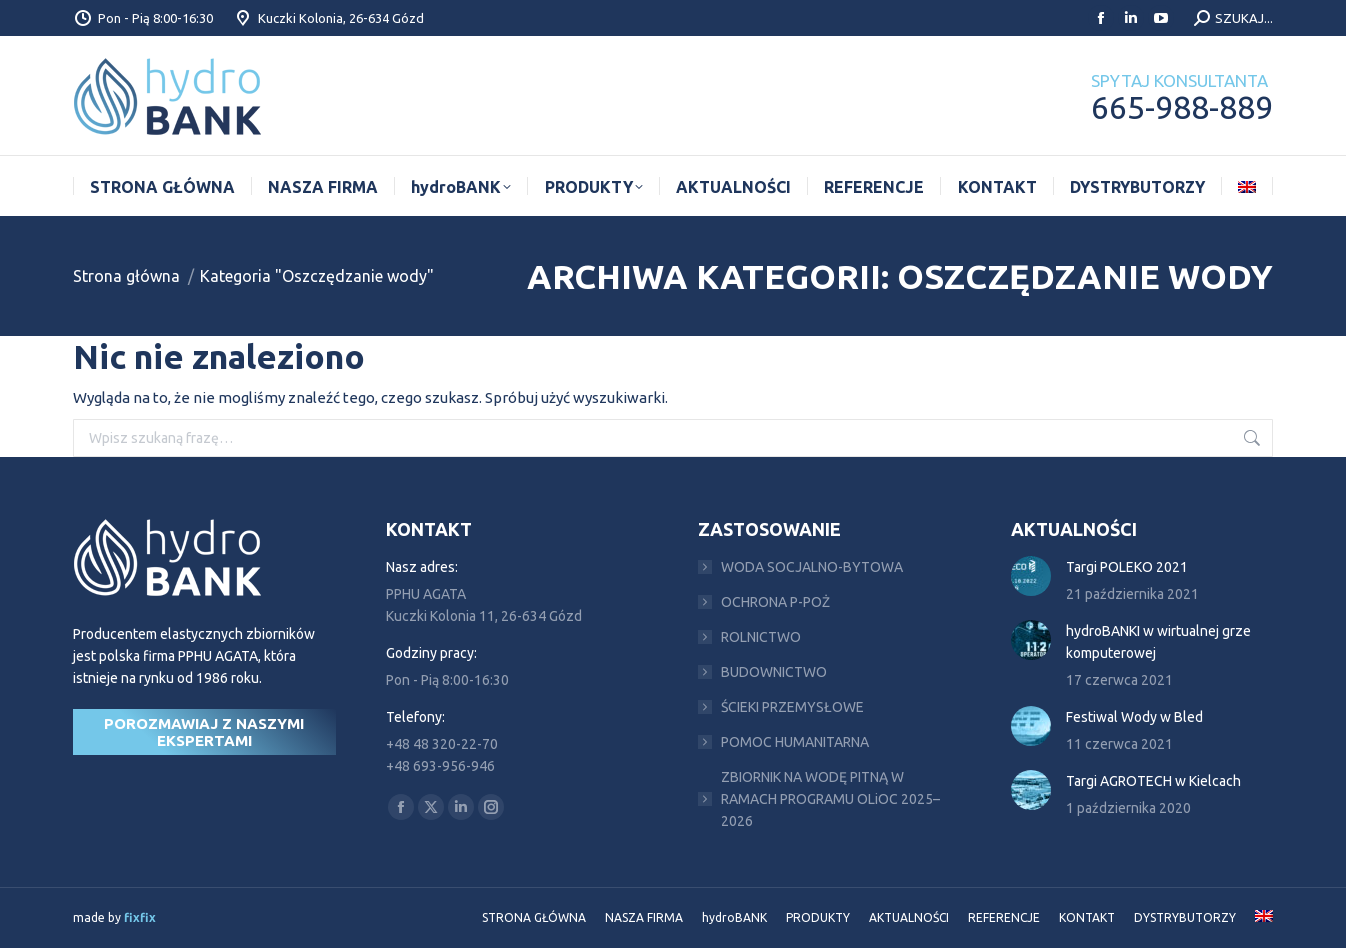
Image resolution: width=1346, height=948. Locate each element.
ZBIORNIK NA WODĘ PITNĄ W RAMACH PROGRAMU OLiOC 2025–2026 (830, 799)
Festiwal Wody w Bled (1134, 717)
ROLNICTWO (761, 637)
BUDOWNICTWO (774, 672)
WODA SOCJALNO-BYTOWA (812, 567)
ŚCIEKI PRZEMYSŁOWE (792, 707)
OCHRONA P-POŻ (775, 602)
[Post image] (1031, 576)
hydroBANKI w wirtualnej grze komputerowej (1158, 642)
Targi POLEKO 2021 (1127, 567)
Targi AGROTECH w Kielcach (1153, 781)
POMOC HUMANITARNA (795, 742)
